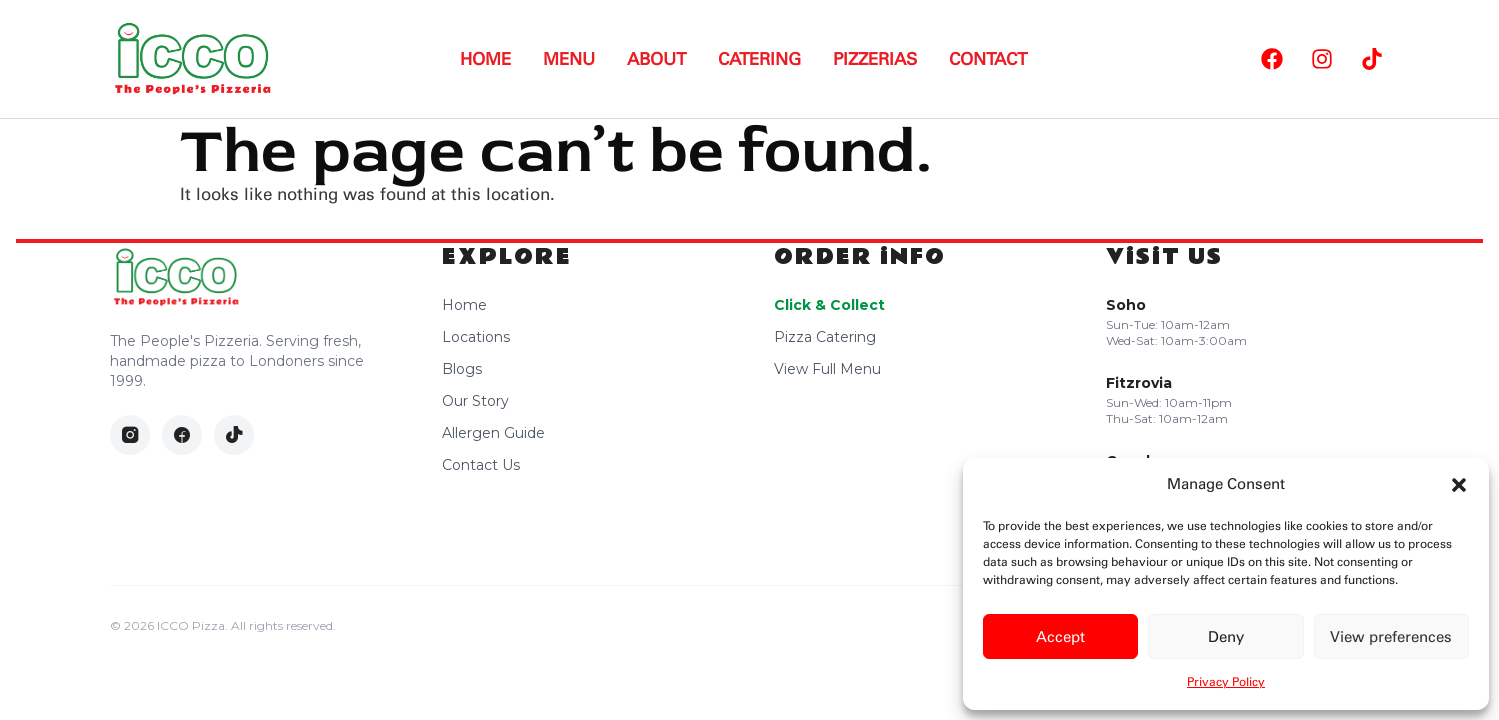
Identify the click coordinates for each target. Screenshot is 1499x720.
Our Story (475, 401)
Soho (1126, 305)
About (656, 59)
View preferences (1391, 637)
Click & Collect (829, 305)
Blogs (462, 369)
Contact (988, 59)
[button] (1459, 485)
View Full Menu (827, 369)
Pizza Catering (825, 337)
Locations (476, 337)
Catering (759, 59)
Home (485, 59)
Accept (1060, 637)
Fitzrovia (1139, 383)
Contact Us (481, 465)
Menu (569, 59)
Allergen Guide (493, 433)
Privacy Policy (1226, 682)
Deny (1226, 637)
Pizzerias (875, 59)
